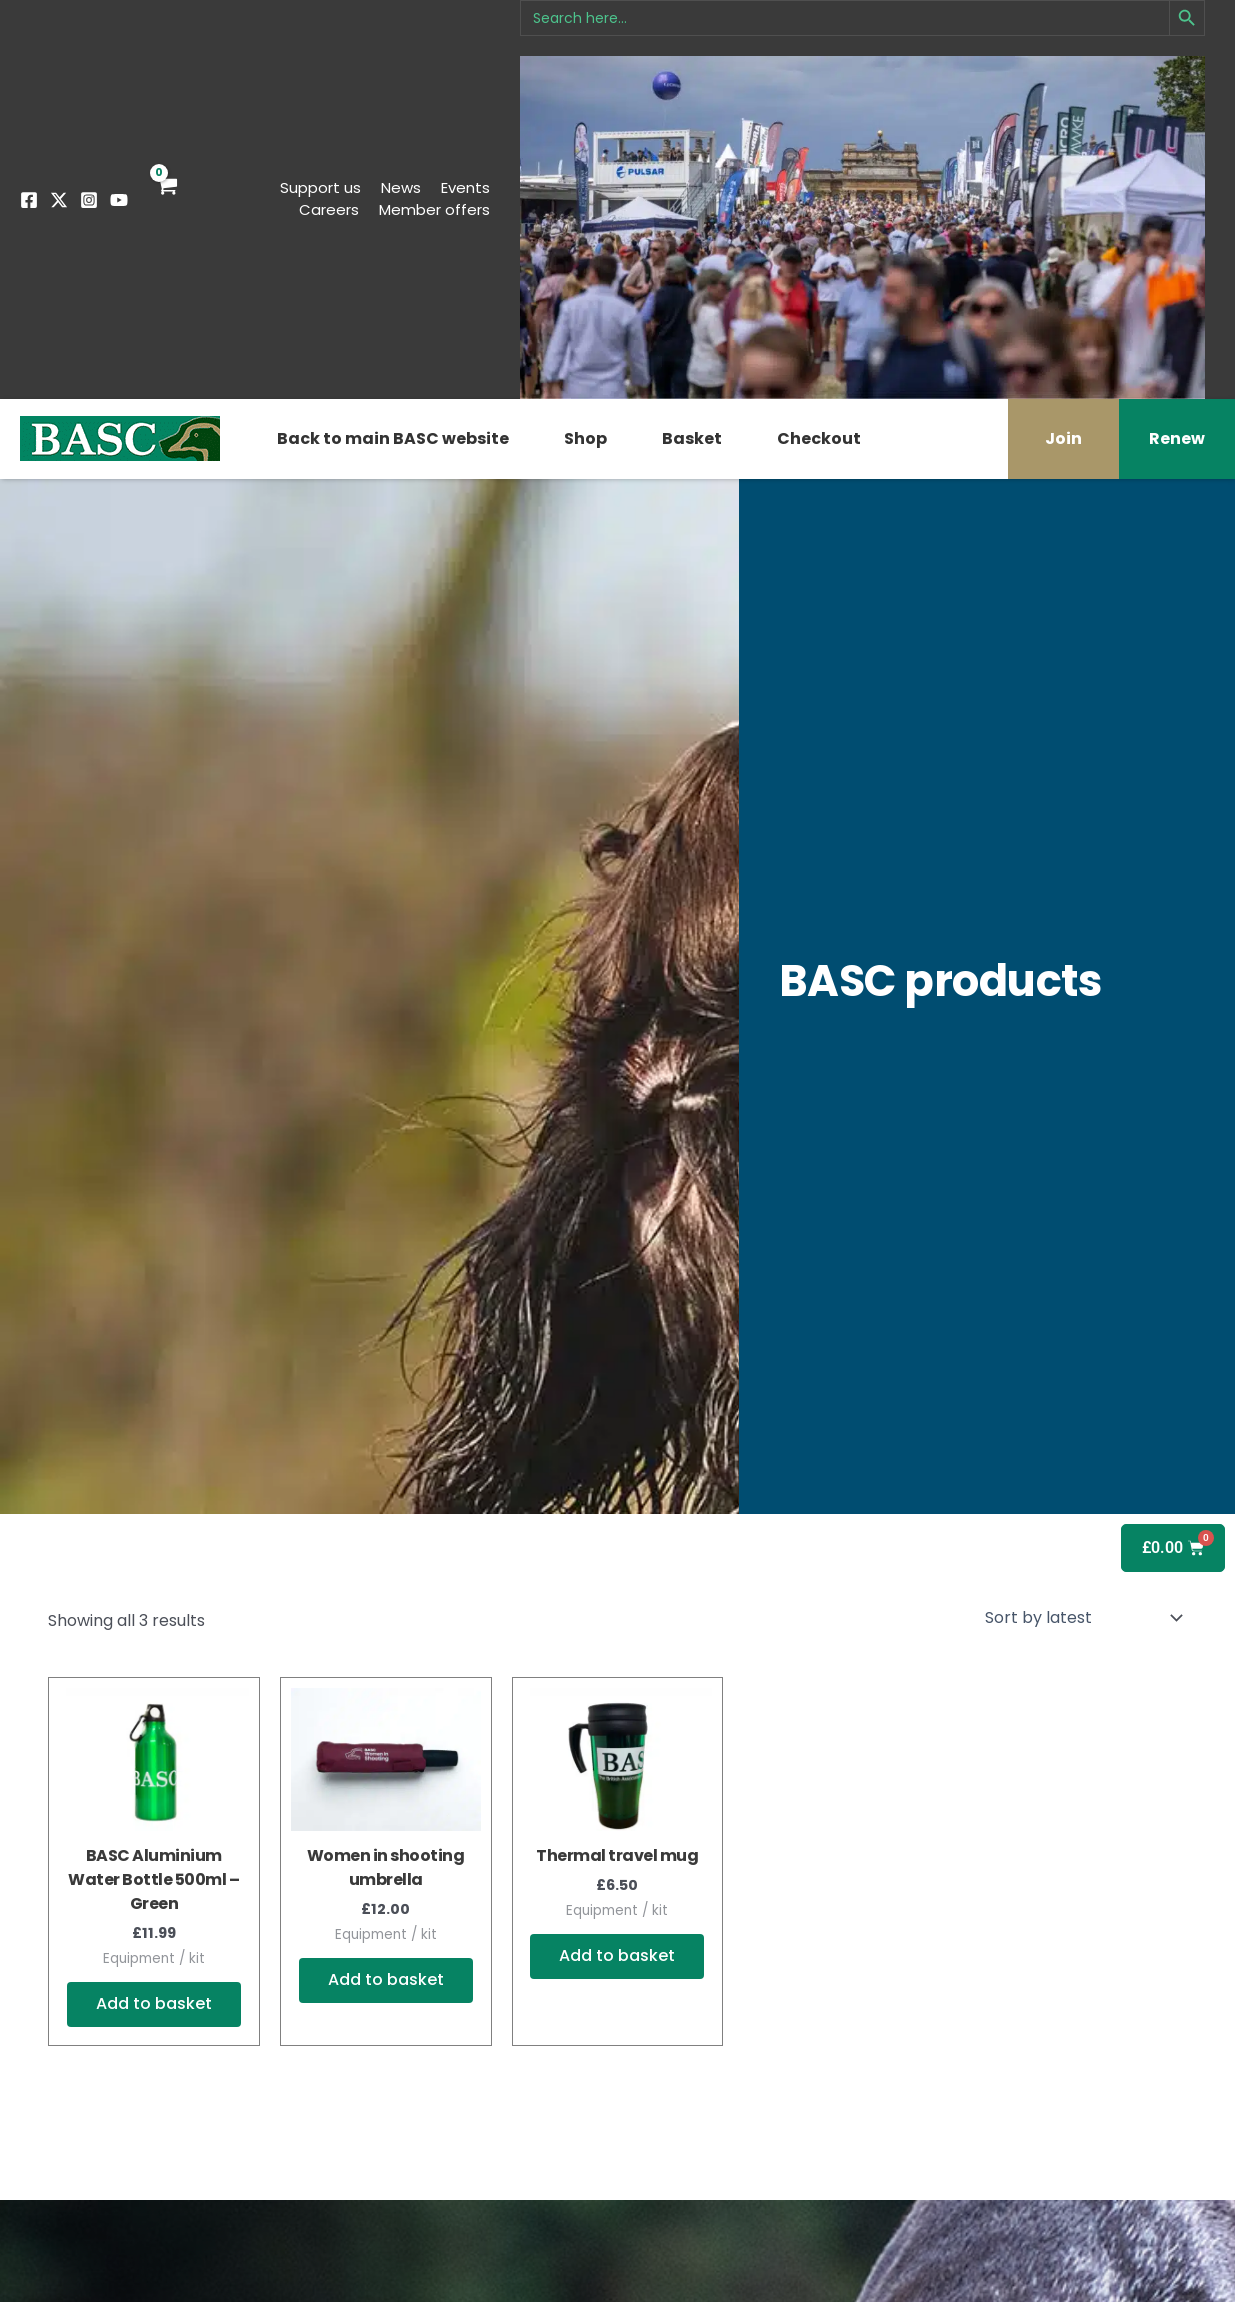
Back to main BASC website (393, 438)
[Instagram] (89, 200)
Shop (585, 438)
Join (1063, 438)
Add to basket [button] (154, 2004)
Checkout (819, 438)
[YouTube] (119, 200)
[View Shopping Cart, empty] (166, 199)
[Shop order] (1082, 1617)
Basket (692, 438)
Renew (1177, 438)
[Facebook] (29, 200)
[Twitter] (59, 200)
